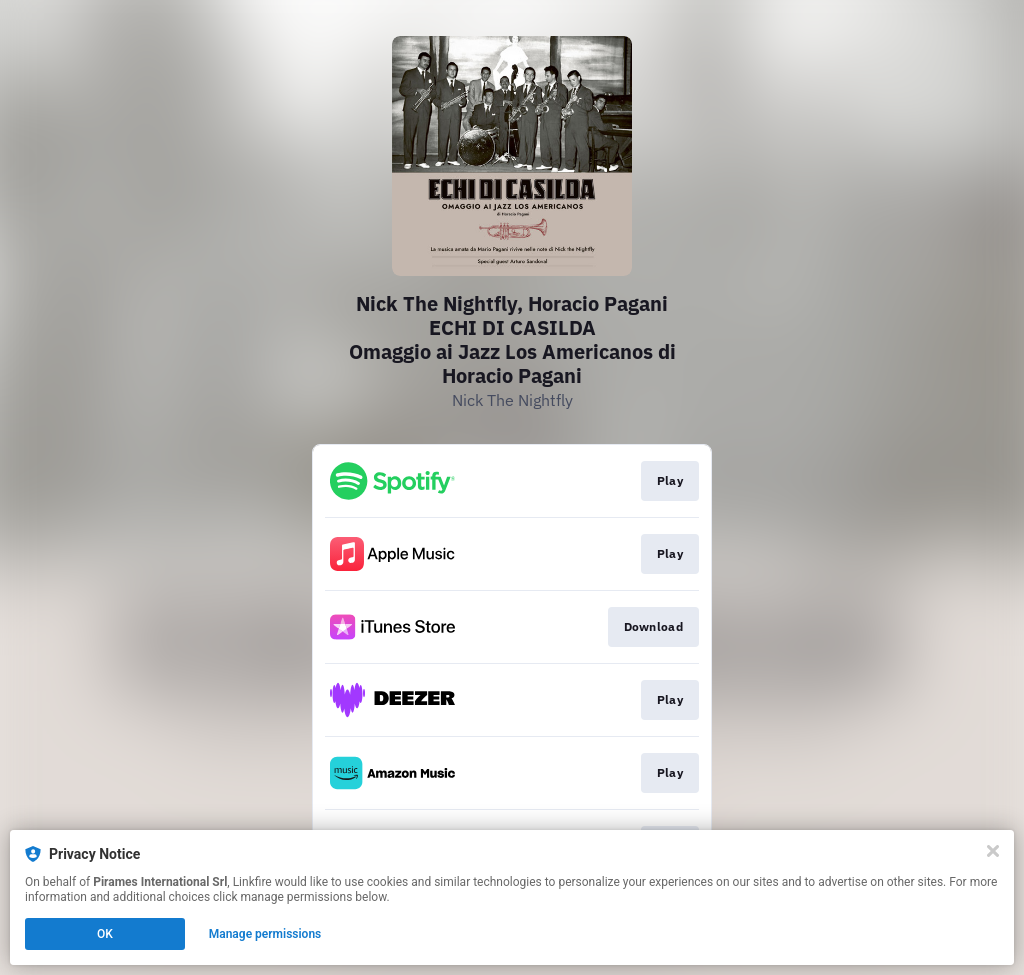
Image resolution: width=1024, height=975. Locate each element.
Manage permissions (265, 934)
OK (105, 934)
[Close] (993, 851)
